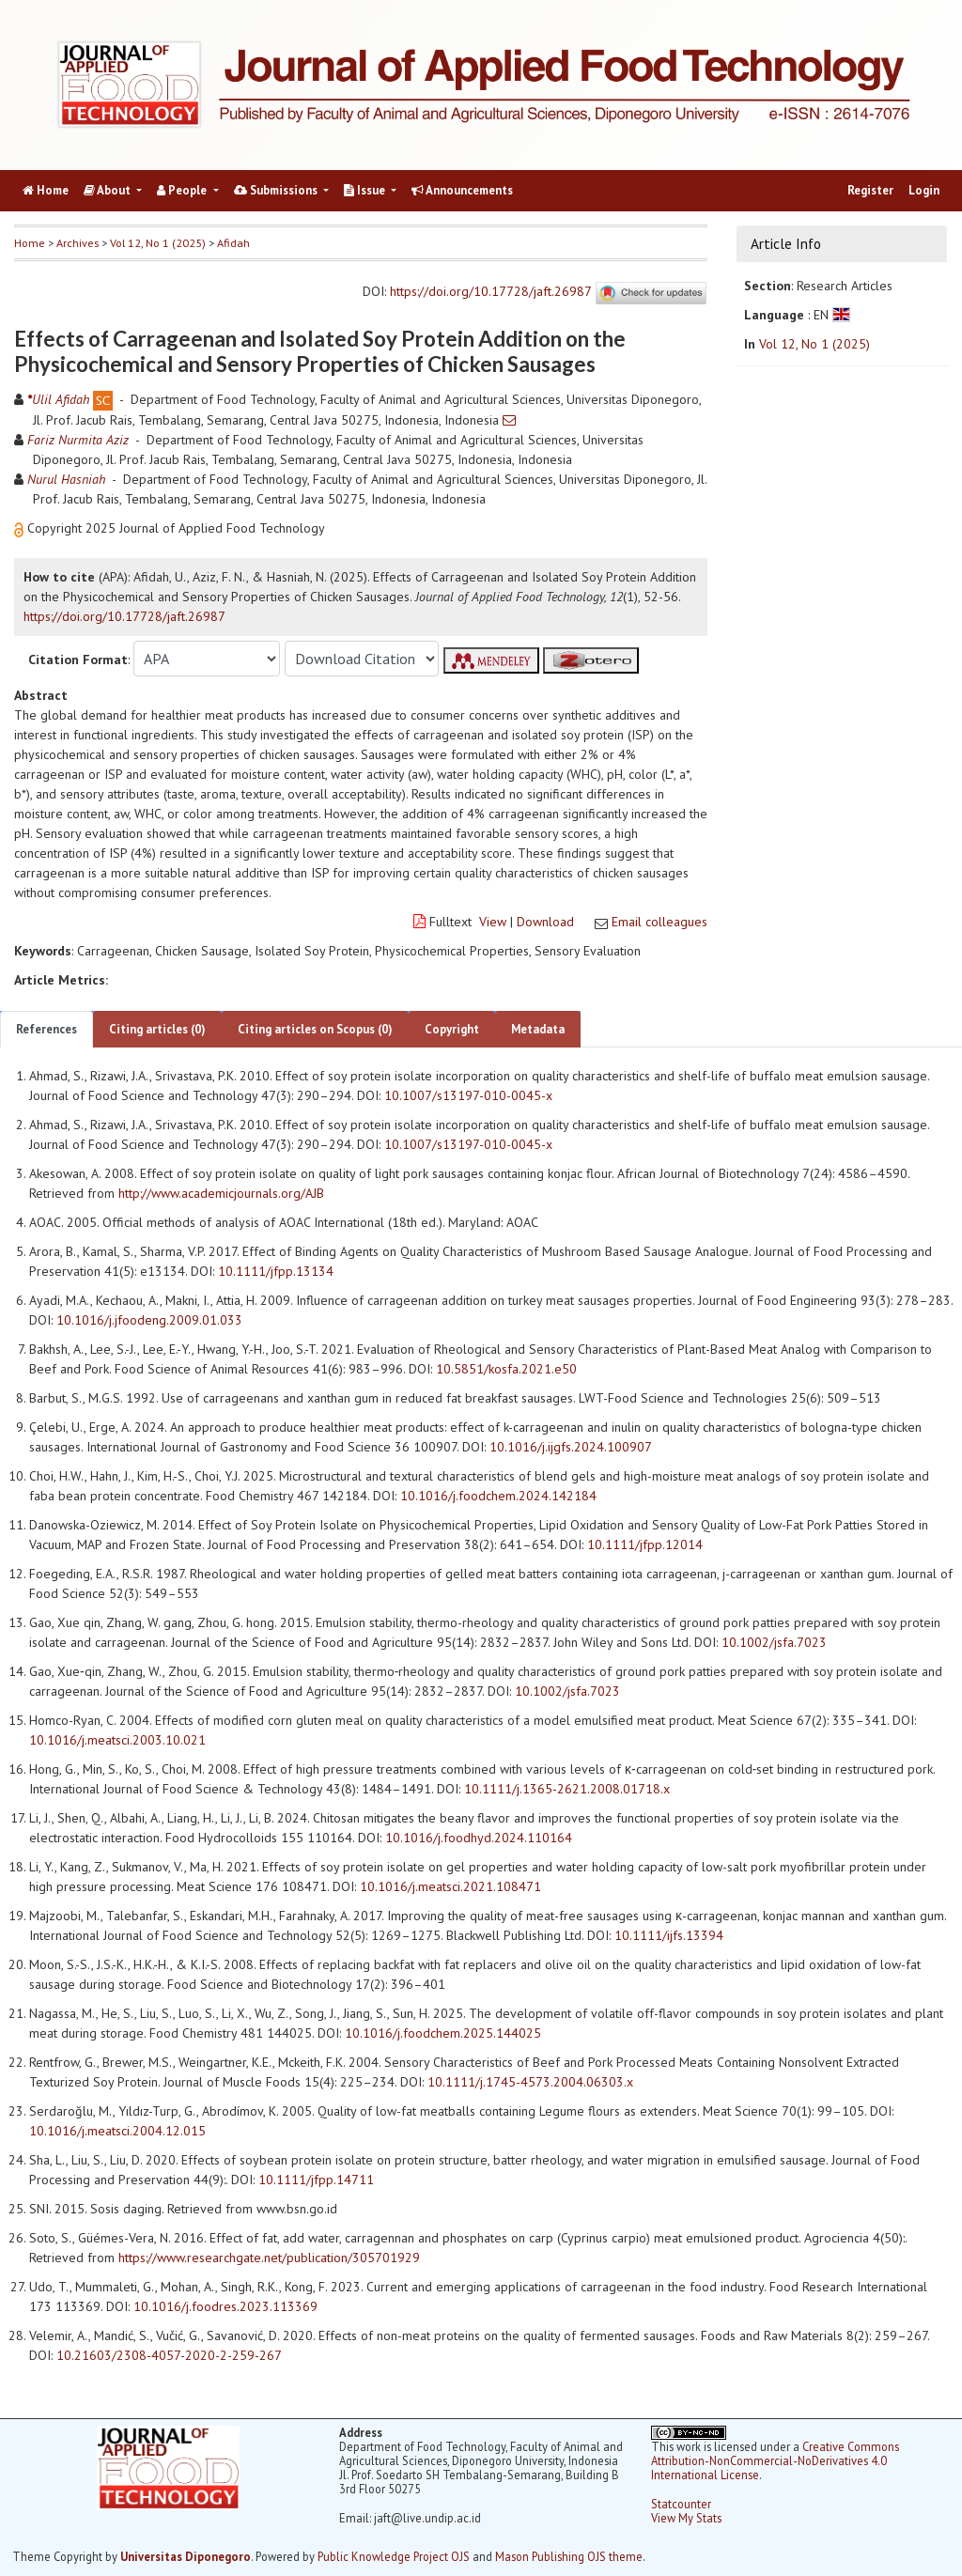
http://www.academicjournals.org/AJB (221, 1193)
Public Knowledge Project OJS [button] (394, 2556)
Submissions (277, 190)
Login (923, 190)
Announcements (462, 190)
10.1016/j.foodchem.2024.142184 (498, 1495)
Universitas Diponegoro (185, 2556)
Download (545, 921)
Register (870, 190)
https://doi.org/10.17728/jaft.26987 (490, 292)
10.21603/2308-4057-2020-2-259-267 (169, 2355)
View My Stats (686, 2517)
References (46, 1029)
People (183, 190)
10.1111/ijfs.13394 (668, 1935)
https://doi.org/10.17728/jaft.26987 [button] (124, 616)
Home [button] (29, 243)
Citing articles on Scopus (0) (315, 1029)
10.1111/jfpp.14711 (316, 2179)
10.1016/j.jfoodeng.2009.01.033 (149, 1319)
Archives (77, 243)
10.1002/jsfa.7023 (774, 1642)
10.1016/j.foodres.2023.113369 (225, 2306)
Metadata (538, 1029)
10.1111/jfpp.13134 (276, 1271)
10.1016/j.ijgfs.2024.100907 (570, 1446)
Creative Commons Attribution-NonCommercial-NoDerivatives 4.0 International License (775, 2460)
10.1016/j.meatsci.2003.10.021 (117, 1739)
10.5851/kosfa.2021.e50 (506, 1368)
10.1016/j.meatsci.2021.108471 (450, 1886)
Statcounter (681, 2503)
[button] (20, 528)
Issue (366, 190)
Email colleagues (659, 921)
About (108, 190)
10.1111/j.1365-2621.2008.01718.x (567, 1788)
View (492, 921)
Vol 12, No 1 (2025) (158, 243)
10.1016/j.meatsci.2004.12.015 (117, 2130)
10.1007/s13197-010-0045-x (468, 1095)
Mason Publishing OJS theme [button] (569, 2556)
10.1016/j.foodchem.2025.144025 (443, 2033)
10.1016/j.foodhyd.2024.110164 (478, 1837)
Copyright (452, 1029)
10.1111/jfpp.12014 (645, 1544)
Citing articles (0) (157, 1029)
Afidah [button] (233, 243)
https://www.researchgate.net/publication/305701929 (269, 2257)
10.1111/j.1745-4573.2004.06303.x (530, 2081)
